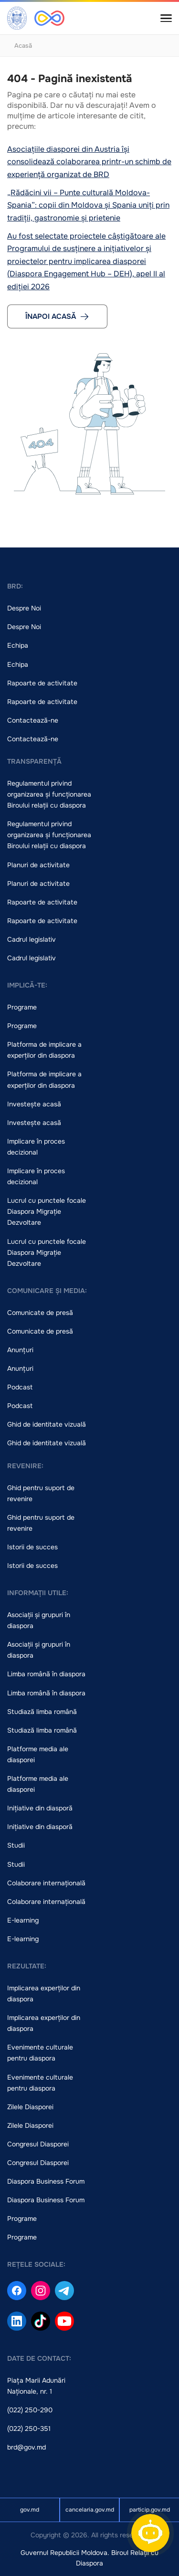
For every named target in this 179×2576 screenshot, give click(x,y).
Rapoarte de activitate (42, 683)
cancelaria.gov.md (89, 2509)
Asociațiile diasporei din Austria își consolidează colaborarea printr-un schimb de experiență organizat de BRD (89, 161)
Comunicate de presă (40, 1312)
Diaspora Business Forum (45, 2181)
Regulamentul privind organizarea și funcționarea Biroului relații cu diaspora (49, 794)
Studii (16, 1845)
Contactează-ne (32, 720)
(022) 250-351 (29, 2428)
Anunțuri (20, 1350)
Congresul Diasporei (38, 2144)
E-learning (23, 1920)
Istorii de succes (32, 1547)
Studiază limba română (42, 1711)
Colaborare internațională (46, 1883)
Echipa (17, 645)
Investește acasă (34, 1104)
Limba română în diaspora (46, 1674)
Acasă (23, 46)
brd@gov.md (26, 2447)
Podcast (19, 1387)
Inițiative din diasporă (40, 1808)
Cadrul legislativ (31, 939)
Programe (22, 1007)
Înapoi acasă (57, 316)
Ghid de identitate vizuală (46, 1424)
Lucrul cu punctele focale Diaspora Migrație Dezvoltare (46, 1211)
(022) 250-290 (30, 2410)
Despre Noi (24, 608)
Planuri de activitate (38, 865)
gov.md (29, 2509)
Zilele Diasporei (30, 2107)
